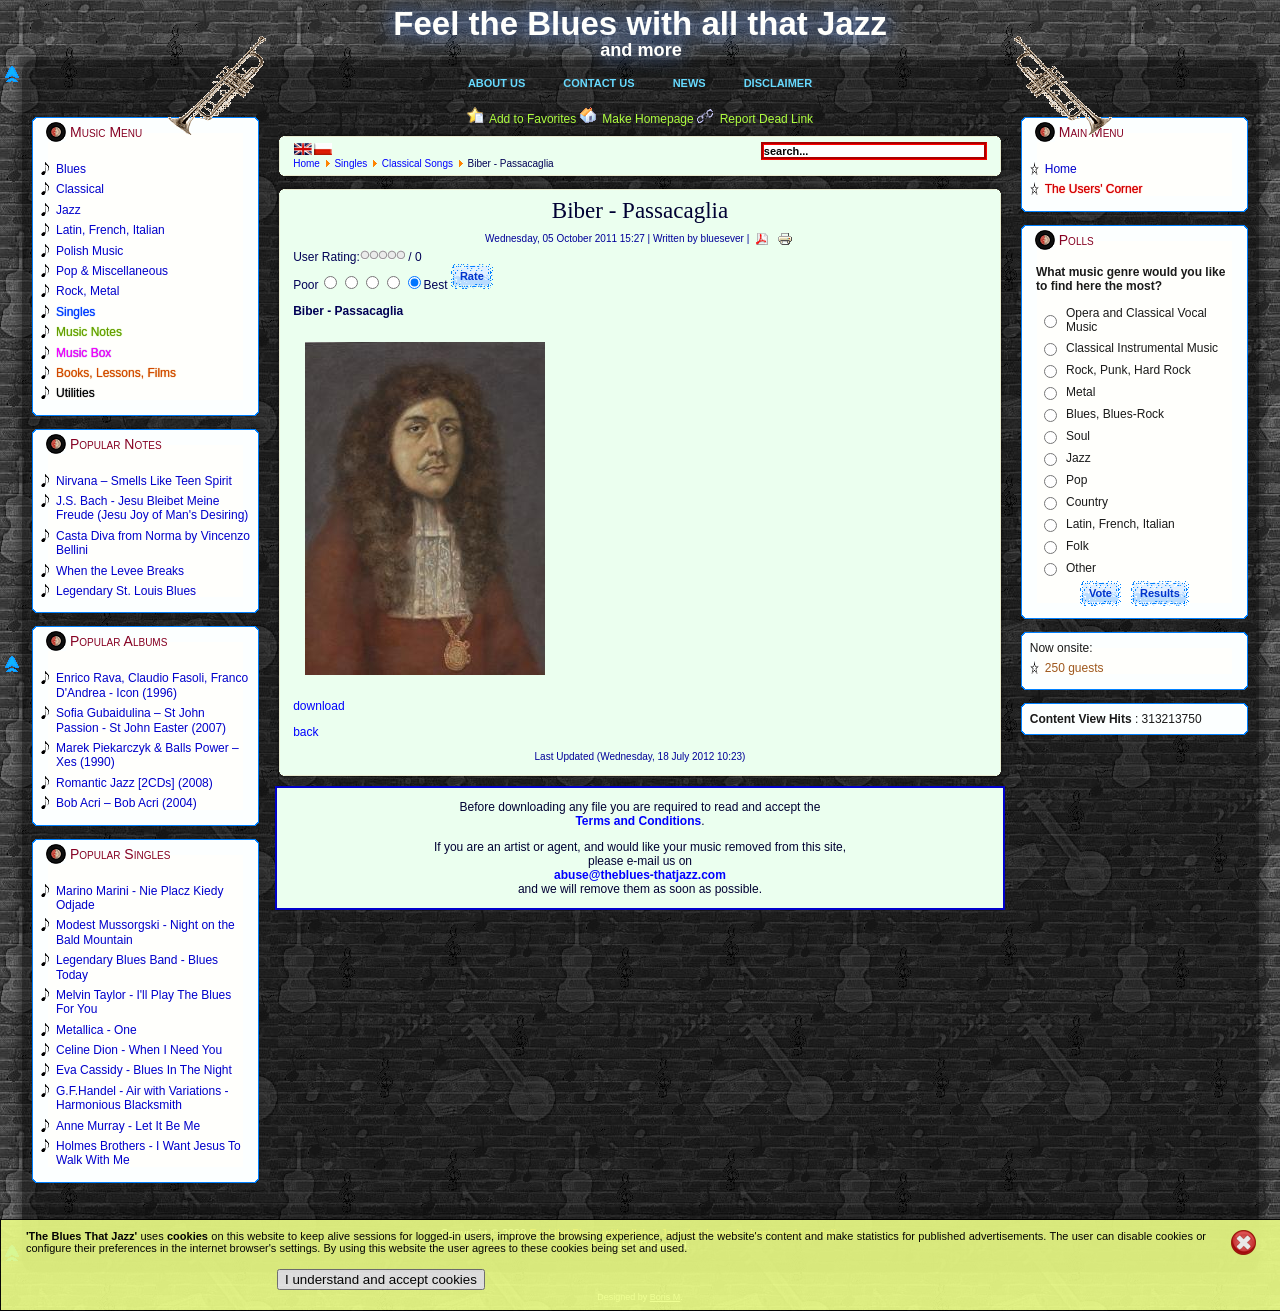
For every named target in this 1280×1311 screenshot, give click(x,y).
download (318, 706)
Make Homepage (647, 119)
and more (641, 50)
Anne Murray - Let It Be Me (128, 1126)
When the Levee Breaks (120, 571)
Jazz (1078, 458)
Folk (1077, 546)
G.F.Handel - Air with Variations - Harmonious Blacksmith (142, 1098)
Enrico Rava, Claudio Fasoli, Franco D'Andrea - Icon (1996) (152, 685)
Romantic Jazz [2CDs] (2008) (134, 783)
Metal (1080, 392)
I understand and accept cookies (381, 1279)
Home (306, 163)
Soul (1078, 436)
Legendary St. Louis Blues (126, 591)
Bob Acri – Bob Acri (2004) (126, 803)
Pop (1076, 480)
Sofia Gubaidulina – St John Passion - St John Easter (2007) (141, 720)
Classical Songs (417, 163)
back (305, 732)
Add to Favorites (532, 119)
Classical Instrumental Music (1142, 348)
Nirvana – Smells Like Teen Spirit (144, 481)
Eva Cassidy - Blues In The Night (144, 1070)
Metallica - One (96, 1030)
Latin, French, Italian (1120, 524)
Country (1087, 502)
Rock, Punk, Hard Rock (1128, 370)
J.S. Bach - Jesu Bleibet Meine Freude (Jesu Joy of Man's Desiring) (152, 508)
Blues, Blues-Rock (1115, 414)
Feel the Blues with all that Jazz (639, 23)
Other (1081, 568)
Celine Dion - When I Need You (139, 1050)
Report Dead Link (766, 119)
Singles (350, 163)
